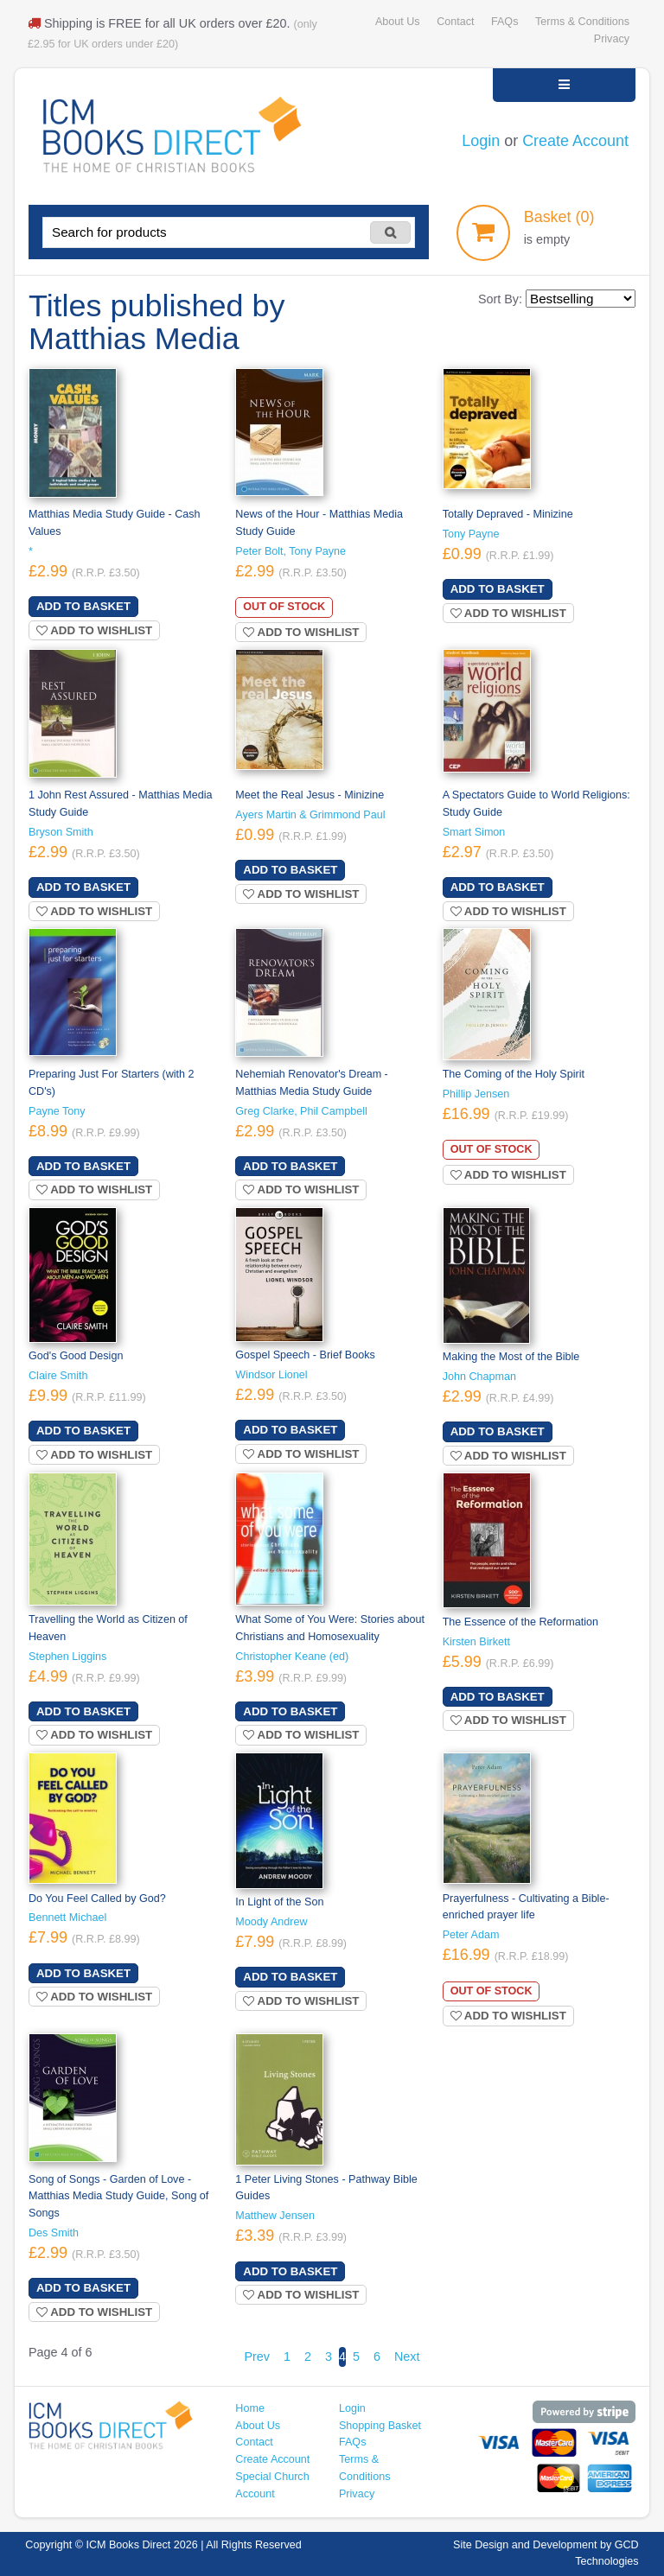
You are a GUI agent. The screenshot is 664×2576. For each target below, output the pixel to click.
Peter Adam (471, 1935)
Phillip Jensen (476, 1094)
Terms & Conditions (582, 22)
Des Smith (54, 2233)
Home (250, 2408)
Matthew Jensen (275, 2216)
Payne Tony (57, 1111)
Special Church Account (272, 2485)
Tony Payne (471, 534)
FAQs (504, 22)
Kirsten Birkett (476, 1642)
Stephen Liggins (67, 1657)
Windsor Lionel (271, 1375)
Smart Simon (474, 832)
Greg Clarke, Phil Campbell (301, 1111)
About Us (397, 22)
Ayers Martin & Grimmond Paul (310, 815)
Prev (257, 2356)
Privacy (611, 39)
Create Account (575, 140)
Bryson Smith (61, 832)
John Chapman (479, 1377)
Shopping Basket (380, 2426)
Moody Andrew (271, 1922)
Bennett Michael (67, 1917)
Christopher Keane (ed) (291, 1657)
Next (407, 2356)
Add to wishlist (94, 630)
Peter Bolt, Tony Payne (290, 551)
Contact (455, 22)
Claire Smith (58, 1376)
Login (481, 140)
